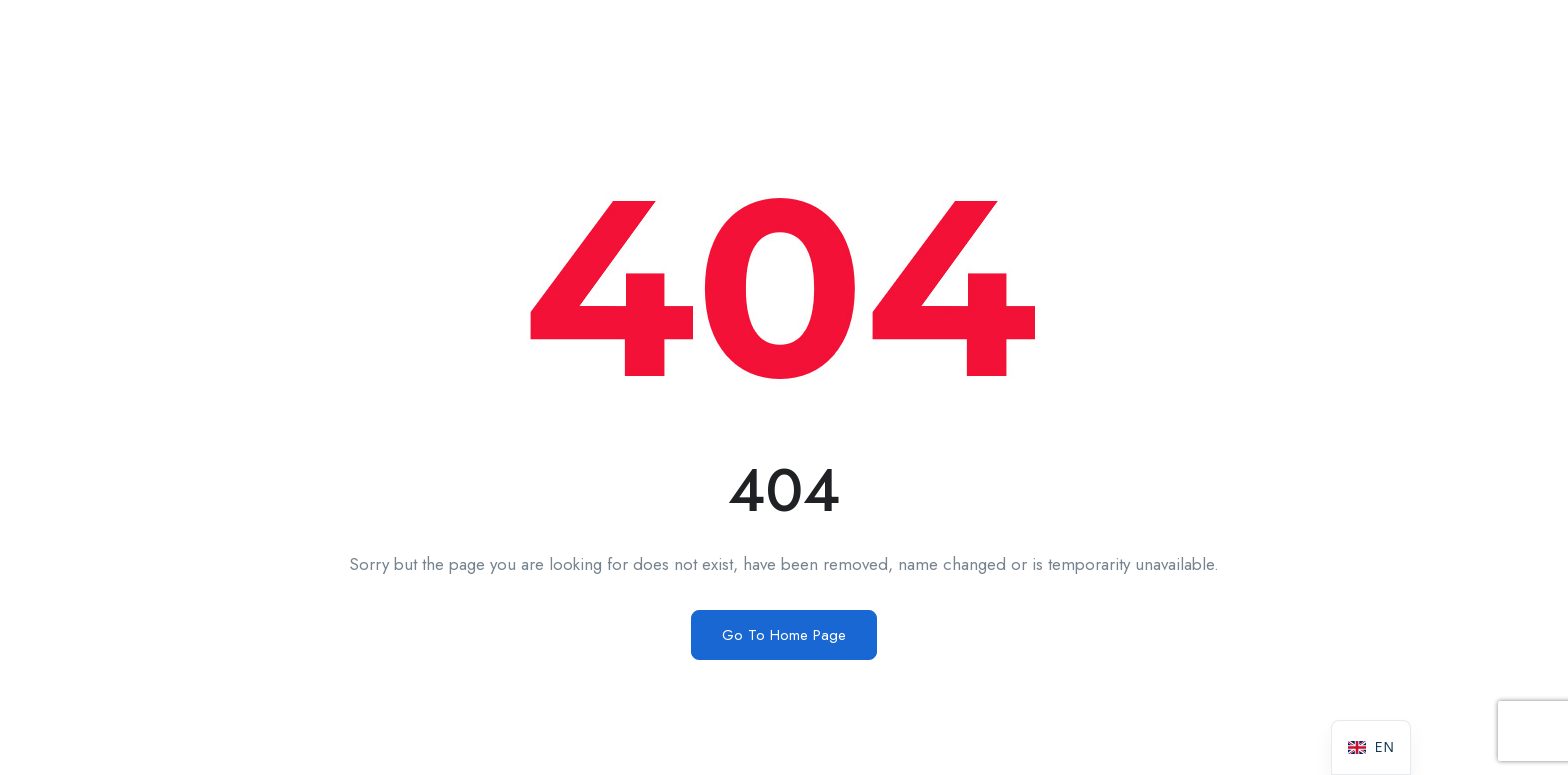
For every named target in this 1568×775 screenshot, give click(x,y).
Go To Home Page (784, 635)
